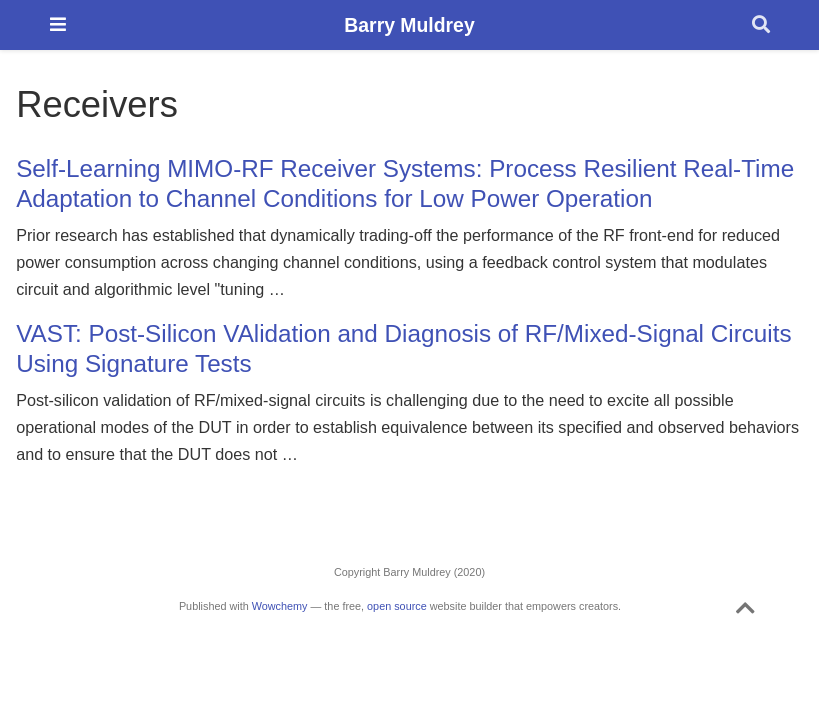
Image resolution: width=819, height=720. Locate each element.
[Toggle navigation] (58, 24)
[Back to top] (745, 612)
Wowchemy (280, 606)
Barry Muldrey (409, 25)
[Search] (761, 25)
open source (397, 606)
